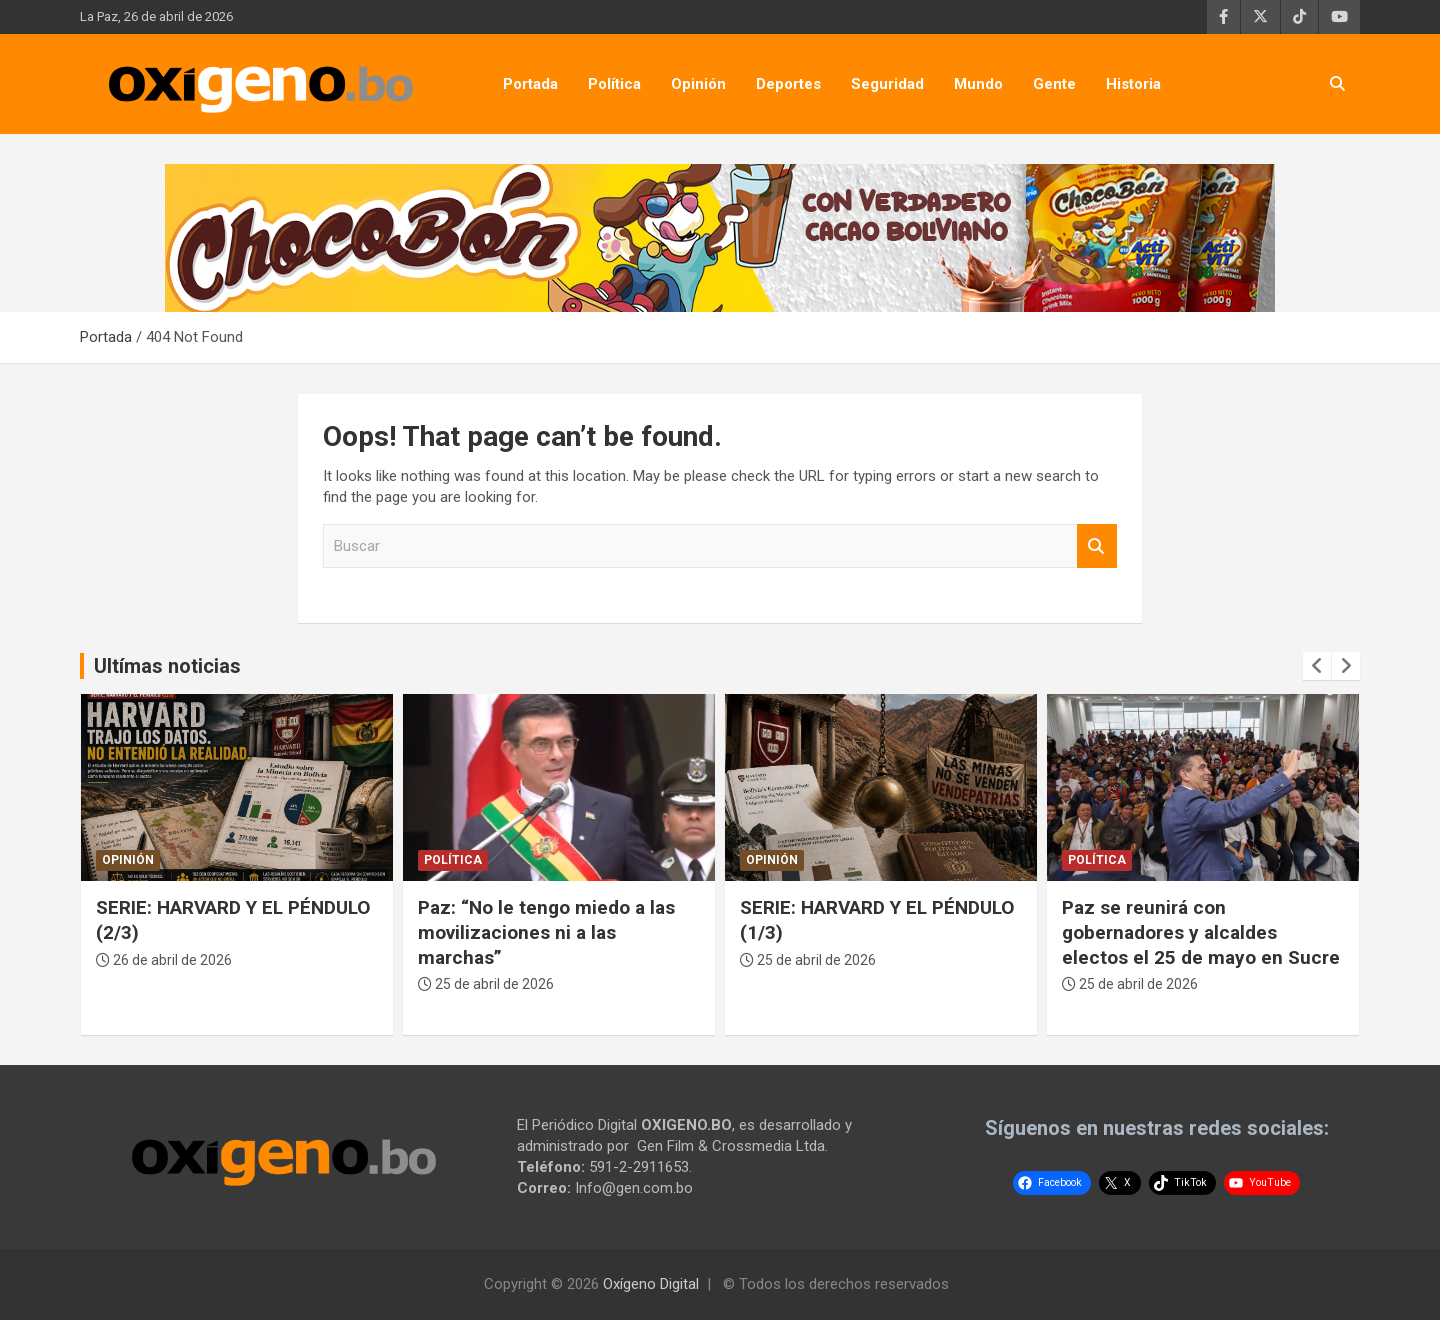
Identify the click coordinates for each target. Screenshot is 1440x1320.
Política (614, 84)
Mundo (978, 84)
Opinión (698, 84)
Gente (1054, 84)
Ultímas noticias (167, 666)
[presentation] (1317, 666)
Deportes (788, 84)
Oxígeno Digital (651, 1284)
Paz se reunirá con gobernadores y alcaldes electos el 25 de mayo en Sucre (1201, 932)
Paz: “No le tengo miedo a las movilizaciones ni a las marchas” (546, 932)
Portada (530, 84)
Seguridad (887, 84)
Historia (1133, 84)
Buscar (1097, 546)
